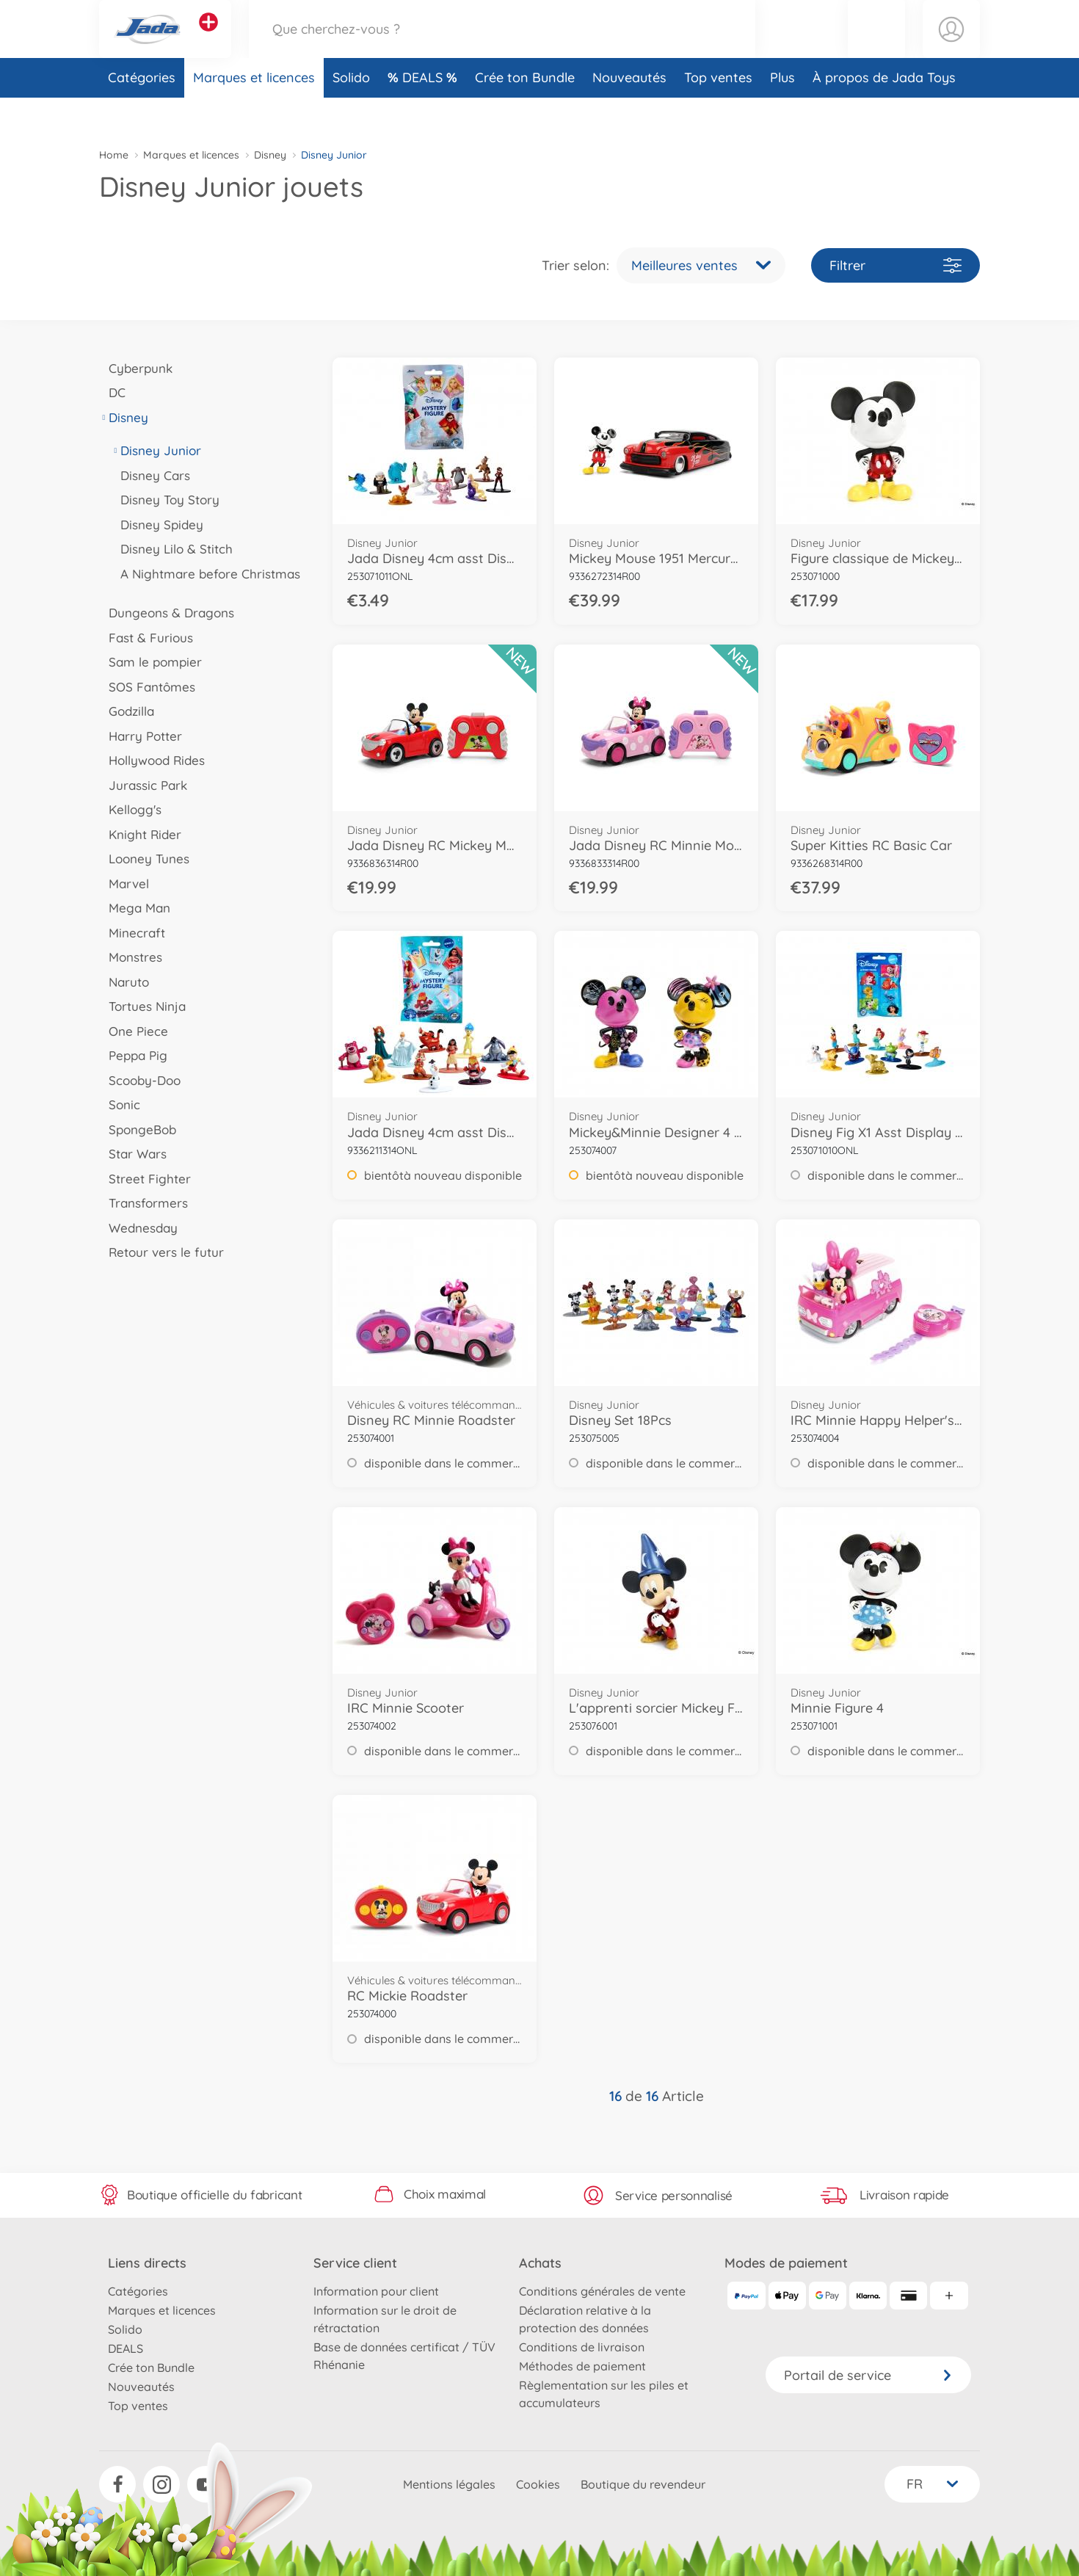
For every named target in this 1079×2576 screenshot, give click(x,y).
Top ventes (718, 112)
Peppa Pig (133, 1055)
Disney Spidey (157, 524)
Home (113, 155)
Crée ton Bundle (525, 112)
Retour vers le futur (161, 1252)
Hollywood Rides (152, 760)
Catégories (141, 112)
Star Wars (133, 1153)
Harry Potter (140, 736)
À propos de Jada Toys (884, 112)
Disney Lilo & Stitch (172, 548)
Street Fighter (145, 1178)
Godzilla (126, 711)
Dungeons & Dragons (166, 612)
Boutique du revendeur (643, 2484)
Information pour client (376, 2291)
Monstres (130, 957)
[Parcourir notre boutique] (502, 47)
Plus (782, 112)
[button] (876, 47)
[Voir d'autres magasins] (208, 39)
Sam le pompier (150, 662)
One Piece (133, 1031)
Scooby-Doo (140, 1080)
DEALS (424, 112)
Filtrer (895, 265)
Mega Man (134, 907)
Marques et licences (254, 112)
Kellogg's (130, 809)
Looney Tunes (144, 858)
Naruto (124, 982)
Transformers (143, 1203)
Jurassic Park (143, 785)
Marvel (124, 883)
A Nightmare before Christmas (205, 573)
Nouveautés (629, 112)
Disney (270, 155)
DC (112, 392)
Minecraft (132, 932)
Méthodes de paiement (582, 2366)
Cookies (538, 2484)
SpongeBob (137, 1129)
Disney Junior (156, 450)
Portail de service (868, 2375)
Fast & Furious (146, 637)
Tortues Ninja (142, 1006)
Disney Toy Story (165, 499)
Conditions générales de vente (602, 2291)
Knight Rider (140, 834)
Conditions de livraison (581, 2347)
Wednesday (138, 1228)
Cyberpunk (135, 368)
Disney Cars (150, 475)
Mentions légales (449, 2484)
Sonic (119, 1104)
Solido (351, 112)
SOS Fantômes (147, 686)
